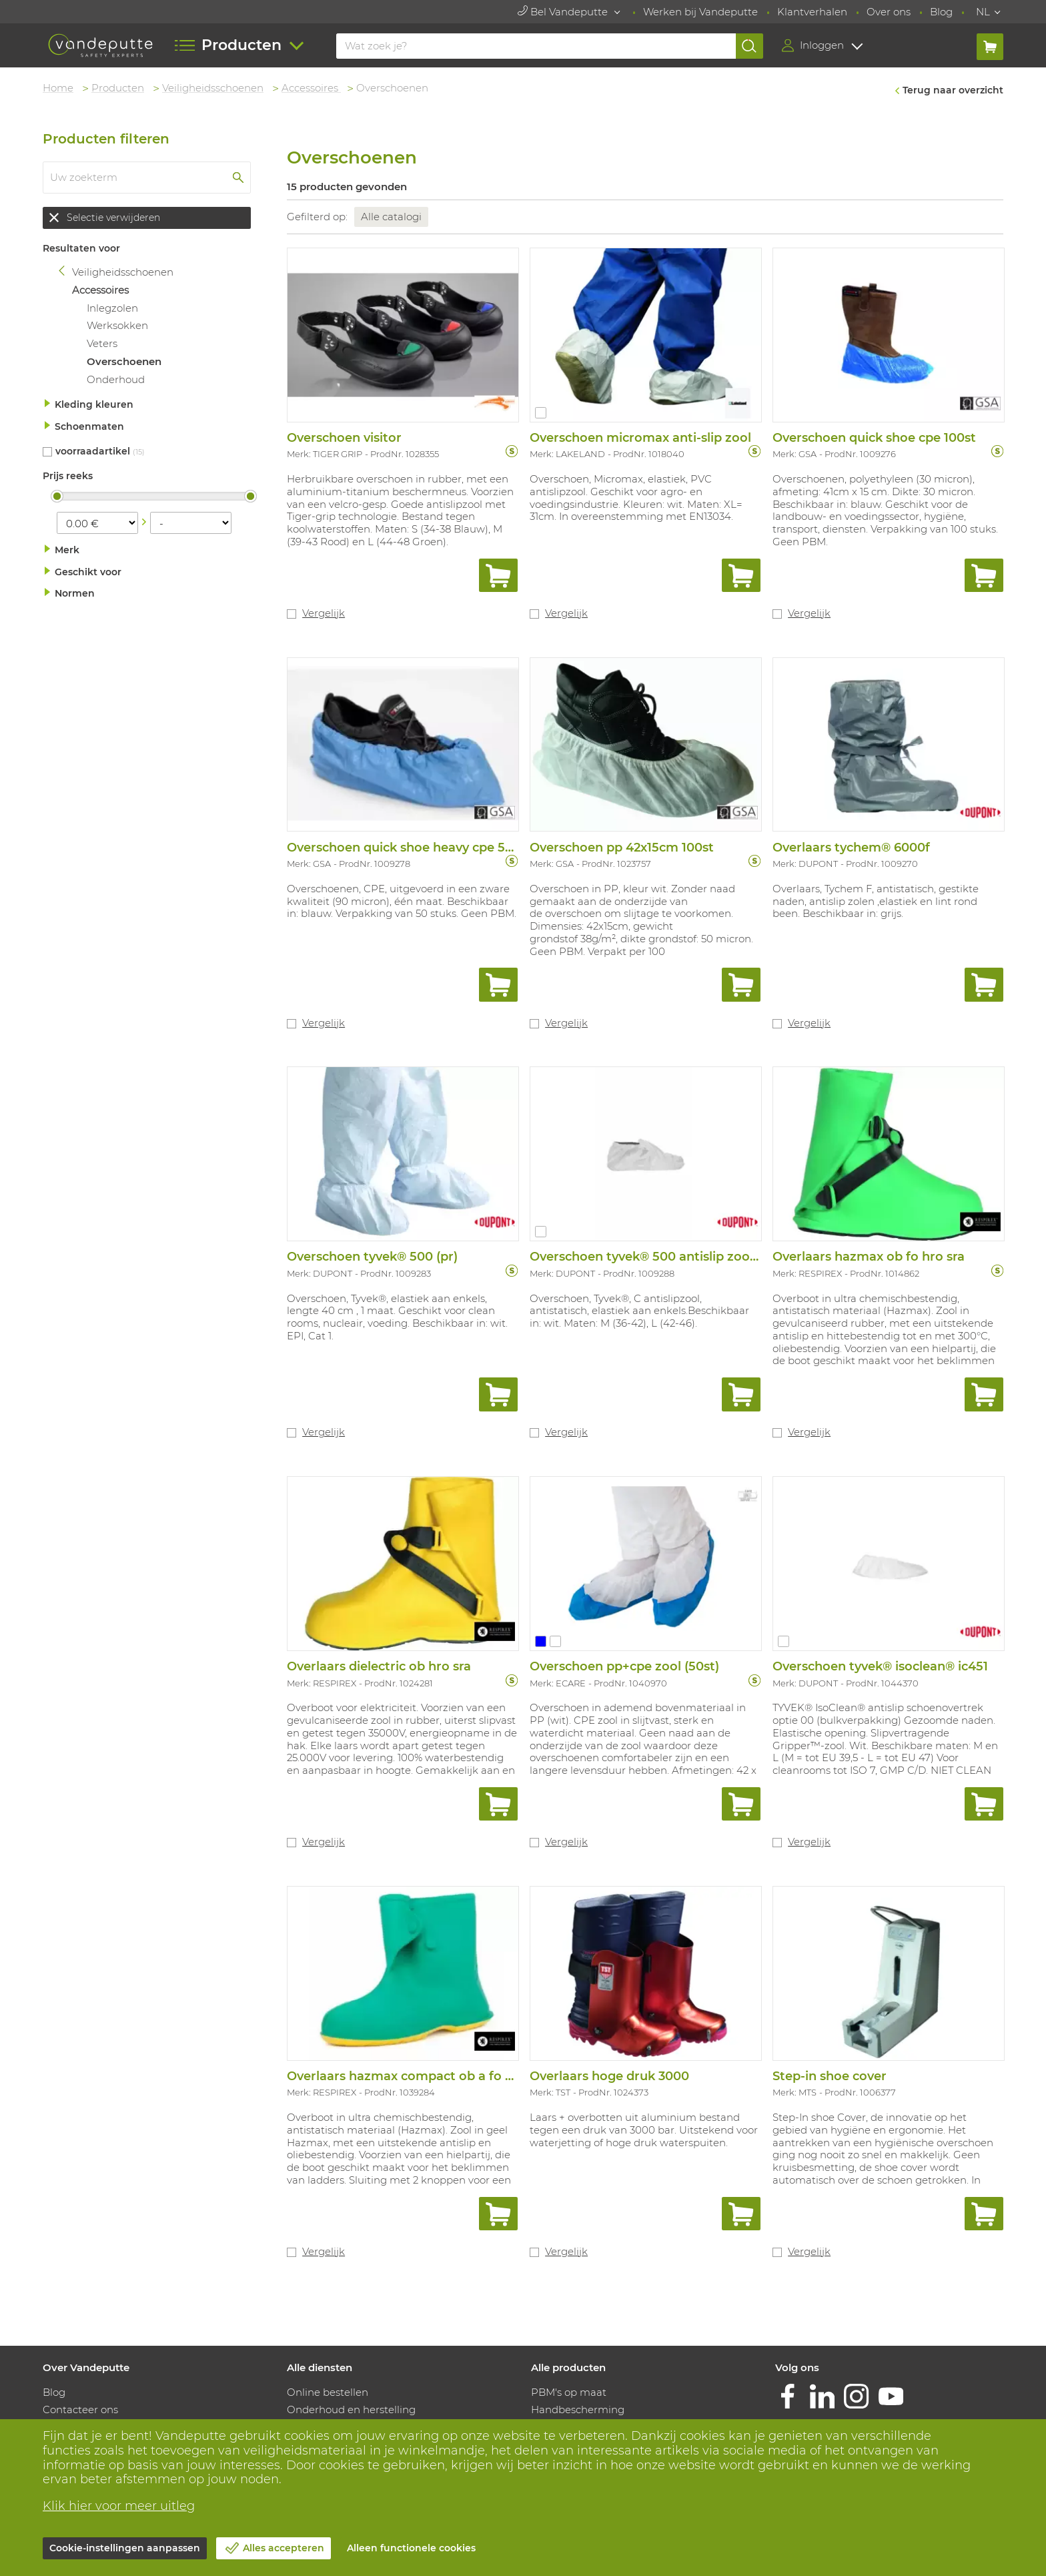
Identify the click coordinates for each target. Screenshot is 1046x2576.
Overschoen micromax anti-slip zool (640, 437)
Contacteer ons (80, 2409)
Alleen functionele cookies (411, 2548)
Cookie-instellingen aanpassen (124, 2548)
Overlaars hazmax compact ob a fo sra (405, 2076)
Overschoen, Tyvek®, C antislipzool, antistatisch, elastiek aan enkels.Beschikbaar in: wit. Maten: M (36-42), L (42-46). (639, 1311)
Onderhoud (116, 379)
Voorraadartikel (92, 451)
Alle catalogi (391, 216)
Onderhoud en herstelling (351, 2409)
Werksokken (117, 325)
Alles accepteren (283, 2548)
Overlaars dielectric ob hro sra (379, 1666)
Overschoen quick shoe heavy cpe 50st (405, 847)
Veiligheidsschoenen (213, 87)
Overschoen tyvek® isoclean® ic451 (880, 1666)
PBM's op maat (568, 2392)
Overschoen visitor (344, 437)
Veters (102, 343)
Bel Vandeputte (564, 11)
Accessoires (311, 87)
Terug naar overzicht (953, 90)
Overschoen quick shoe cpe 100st (874, 437)
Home (58, 87)
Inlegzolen (112, 308)
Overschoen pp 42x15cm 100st (622, 847)
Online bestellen (327, 2392)
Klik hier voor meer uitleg (119, 2506)
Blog (941, 11)
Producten (117, 87)
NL (983, 11)
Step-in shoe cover (829, 2076)
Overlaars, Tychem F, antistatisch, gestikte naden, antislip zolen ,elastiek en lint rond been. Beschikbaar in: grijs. (875, 901)
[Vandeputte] (100, 45)
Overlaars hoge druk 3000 (609, 2076)
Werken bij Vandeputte (700, 11)
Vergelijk (323, 613)
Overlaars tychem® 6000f (851, 847)
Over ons (889, 11)
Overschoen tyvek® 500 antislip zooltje (649, 1256)
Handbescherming (577, 2409)
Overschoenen (124, 361)
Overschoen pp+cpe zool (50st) (624, 1666)
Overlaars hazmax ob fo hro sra (868, 1256)
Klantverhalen (812, 11)
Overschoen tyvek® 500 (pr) (372, 1256)
